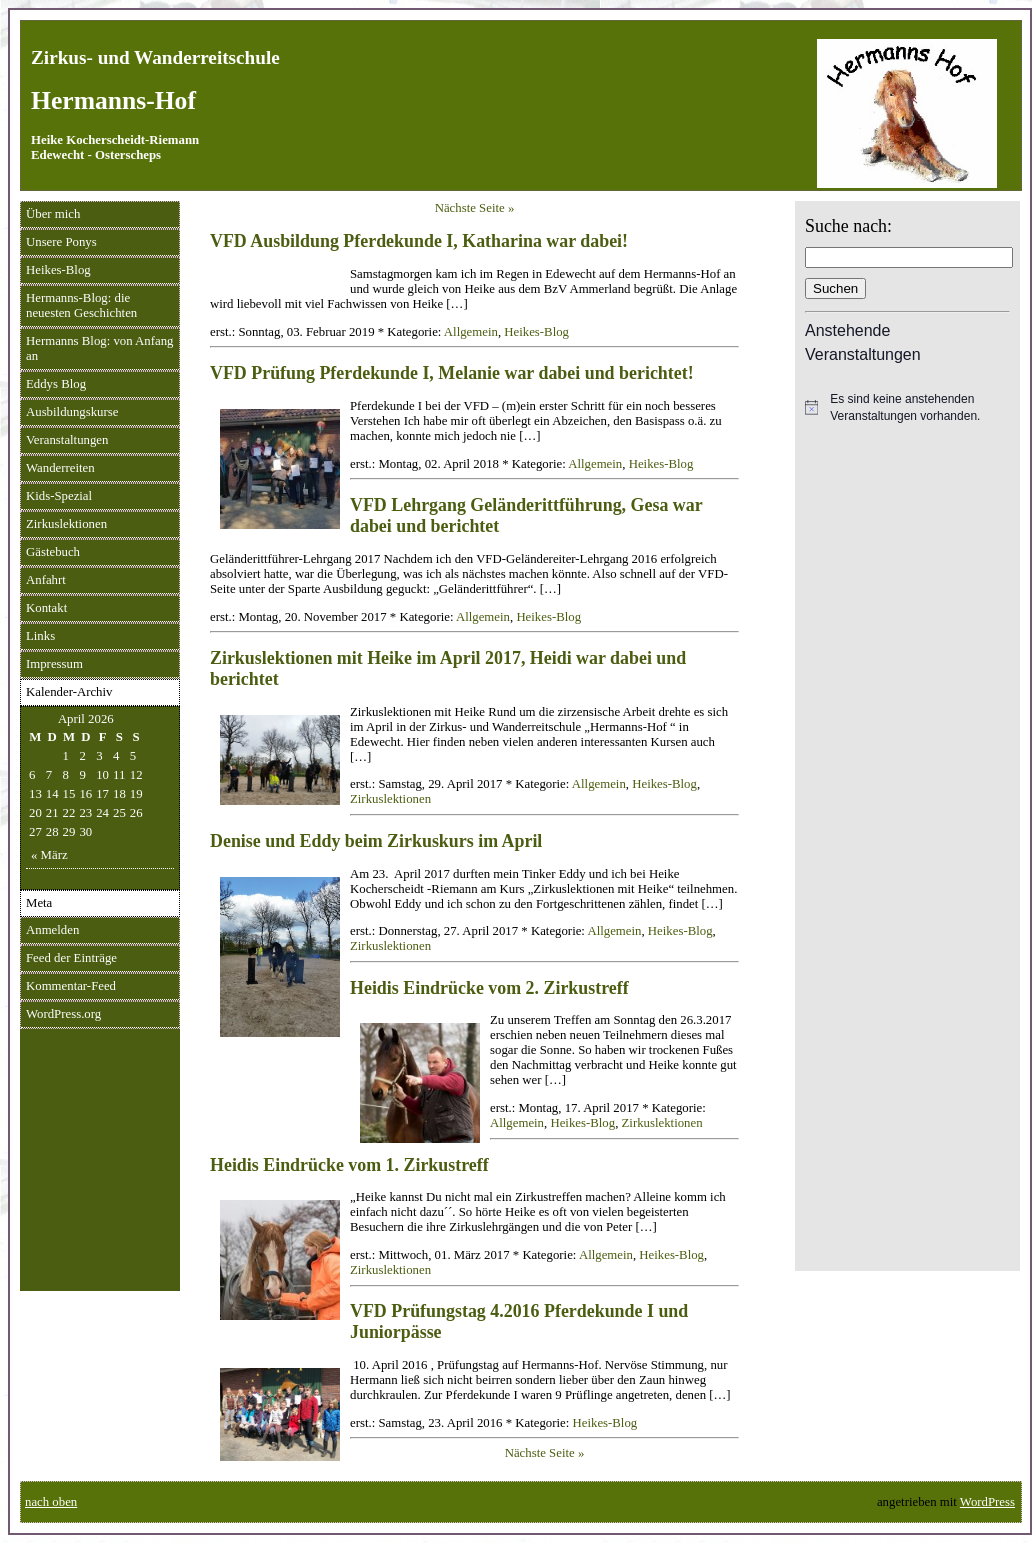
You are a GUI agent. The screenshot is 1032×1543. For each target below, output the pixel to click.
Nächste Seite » (475, 208)
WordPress (987, 1502)
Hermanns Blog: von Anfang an (100, 348)
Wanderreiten (60, 468)
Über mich (53, 214)
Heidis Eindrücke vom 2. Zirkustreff (489, 988)
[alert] (907, 407)
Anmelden (52, 930)
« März (49, 855)
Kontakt (46, 608)
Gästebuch (53, 552)
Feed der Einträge (71, 958)
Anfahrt (46, 580)
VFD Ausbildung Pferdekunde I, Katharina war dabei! (419, 241)
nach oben (51, 1502)
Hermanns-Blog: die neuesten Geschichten (81, 305)
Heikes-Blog (58, 270)
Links (40, 636)
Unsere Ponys (61, 242)
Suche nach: (848, 226)
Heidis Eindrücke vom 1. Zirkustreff (349, 1165)
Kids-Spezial (59, 496)
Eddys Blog (56, 384)
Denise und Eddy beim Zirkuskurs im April (376, 841)
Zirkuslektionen (66, 524)
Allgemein (471, 332)
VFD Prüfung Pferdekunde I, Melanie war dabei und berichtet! (452, 373)
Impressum (54, 664)
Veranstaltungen (67, 440)
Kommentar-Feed (71, 986)
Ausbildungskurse (72, 412)
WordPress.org (63, 1014)
